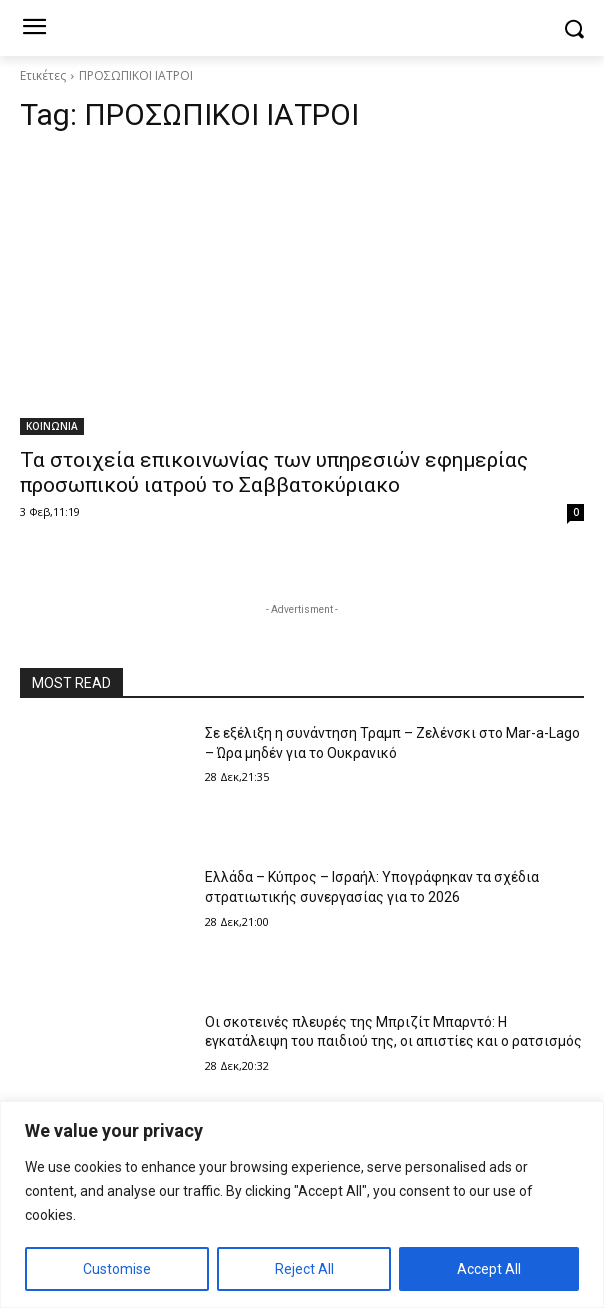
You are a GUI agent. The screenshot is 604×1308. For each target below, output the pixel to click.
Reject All (304, 1269)
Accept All (489, 1269)
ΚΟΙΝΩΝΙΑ (52, 426)
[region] (302, 1204)
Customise (117, 1269)
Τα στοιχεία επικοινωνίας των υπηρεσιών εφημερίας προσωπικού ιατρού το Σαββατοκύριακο (274, 472)
